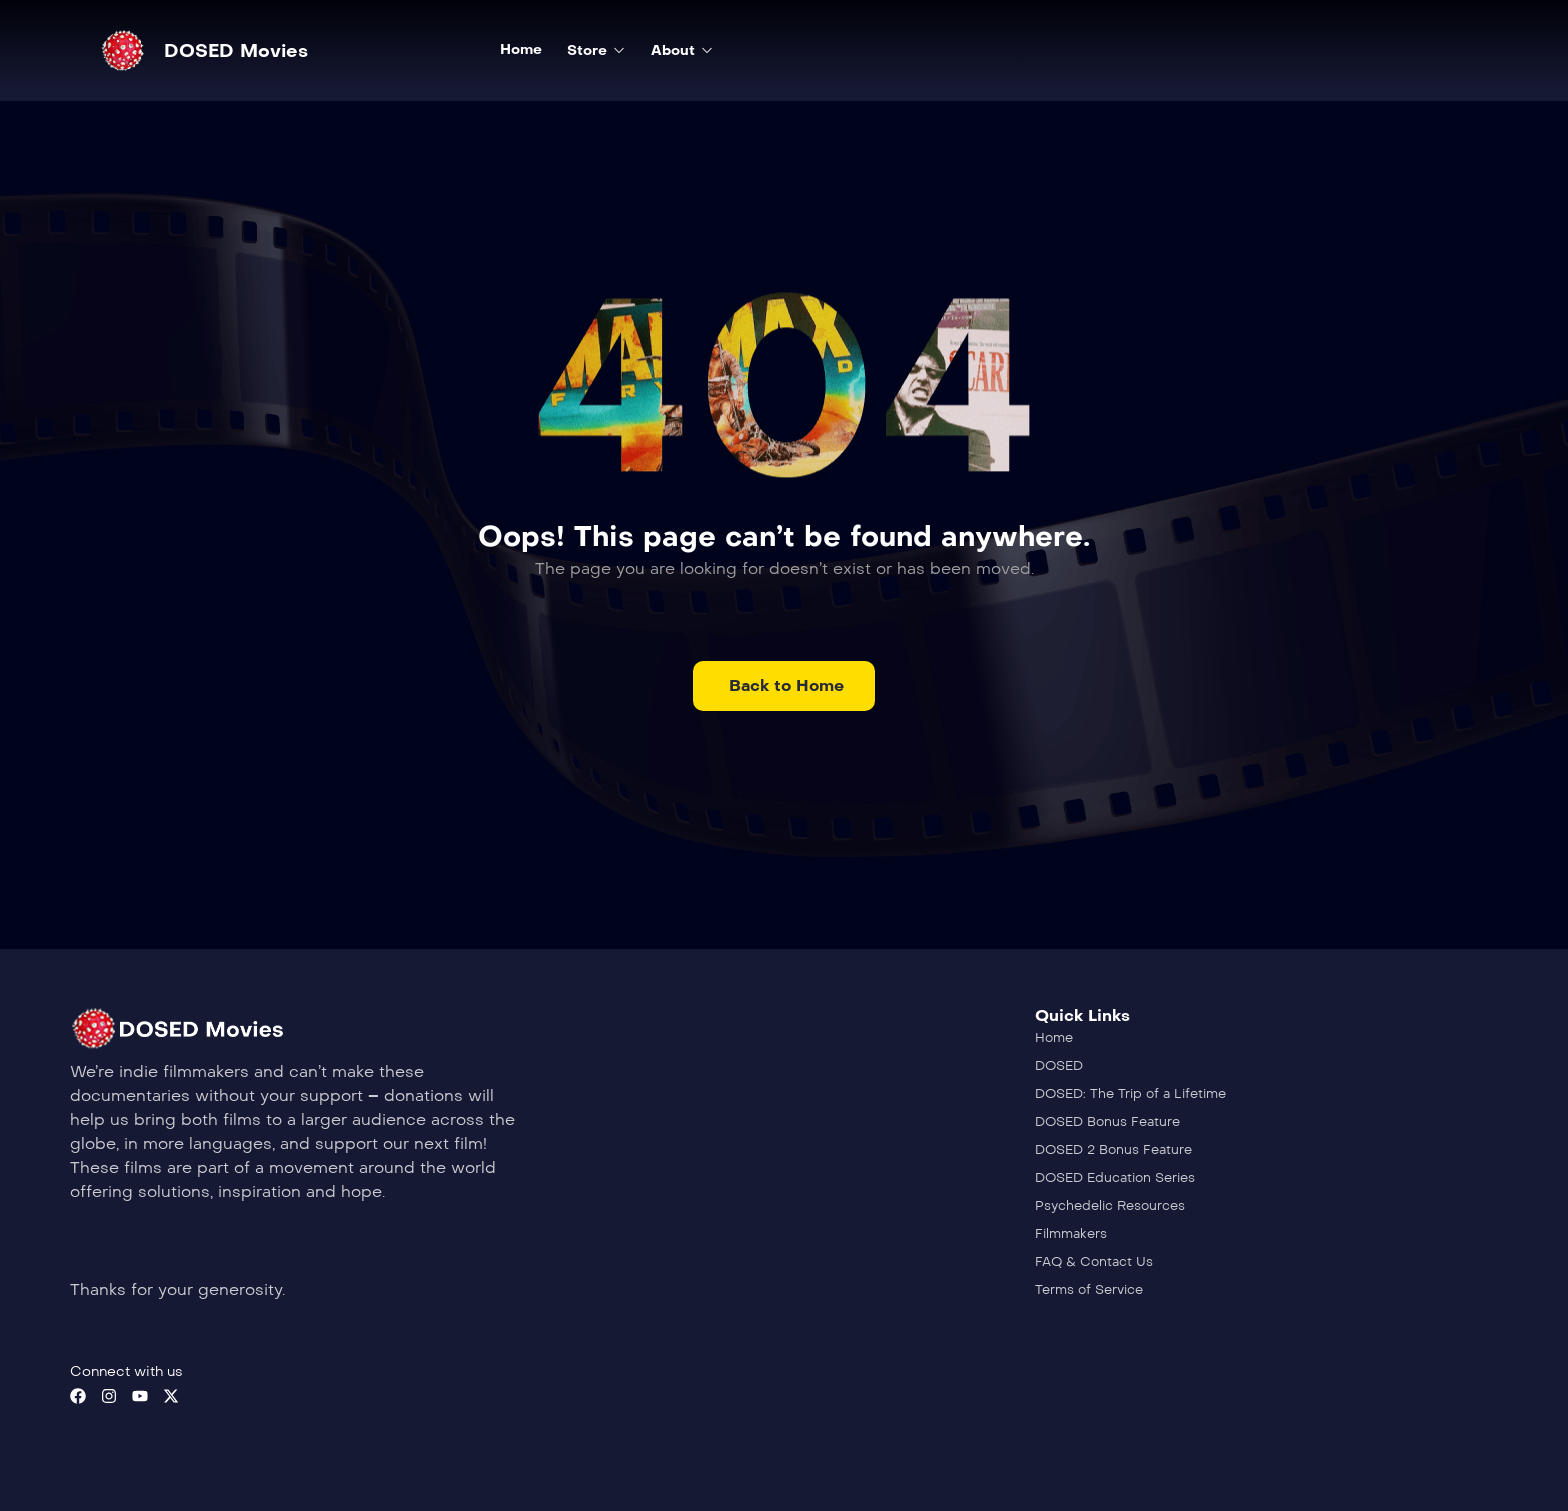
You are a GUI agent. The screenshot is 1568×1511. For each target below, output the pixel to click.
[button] (784, 686)
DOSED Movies (236, 51)
